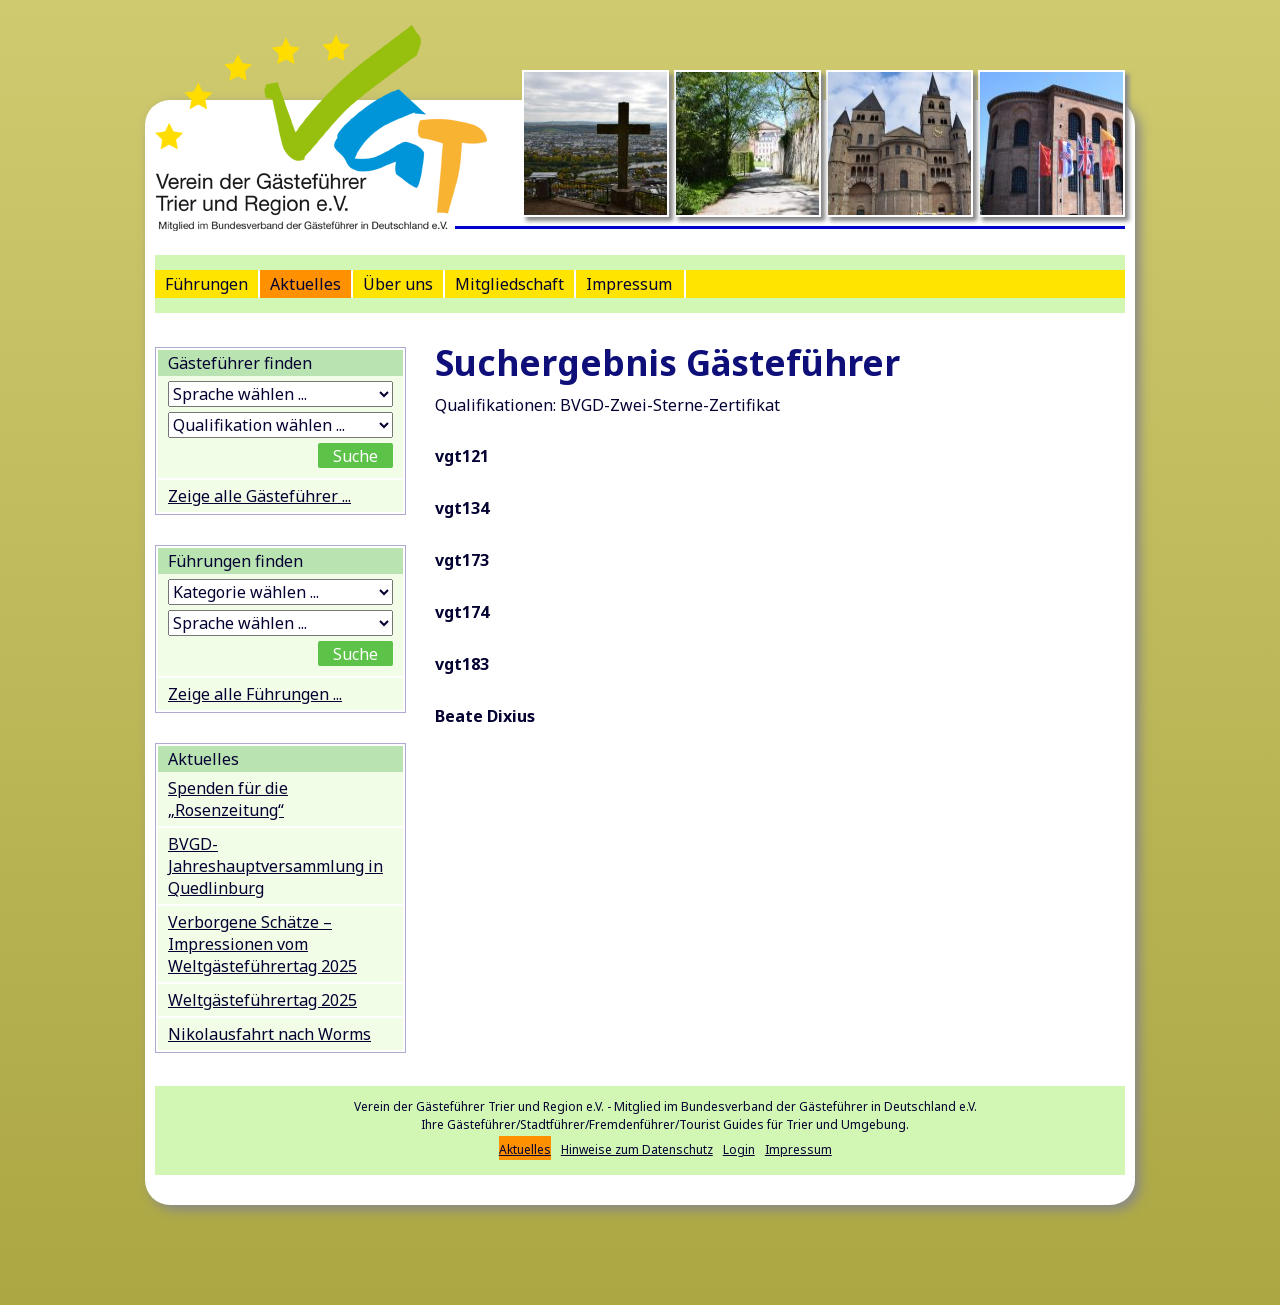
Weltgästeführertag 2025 (262, 1000)
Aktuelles (305, 284)
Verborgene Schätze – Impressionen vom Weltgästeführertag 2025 (262, 944)
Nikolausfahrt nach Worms (269, 1034)
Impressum (629, 284)
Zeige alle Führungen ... (255, 694)
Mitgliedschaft (509, 284)
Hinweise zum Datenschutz (637, 1149)
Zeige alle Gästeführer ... (259, 496)
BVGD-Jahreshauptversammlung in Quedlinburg (275, 866)
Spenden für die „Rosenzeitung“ (228, 799)
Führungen (206, 284)
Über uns (398, 284)
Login (739, 1149)
